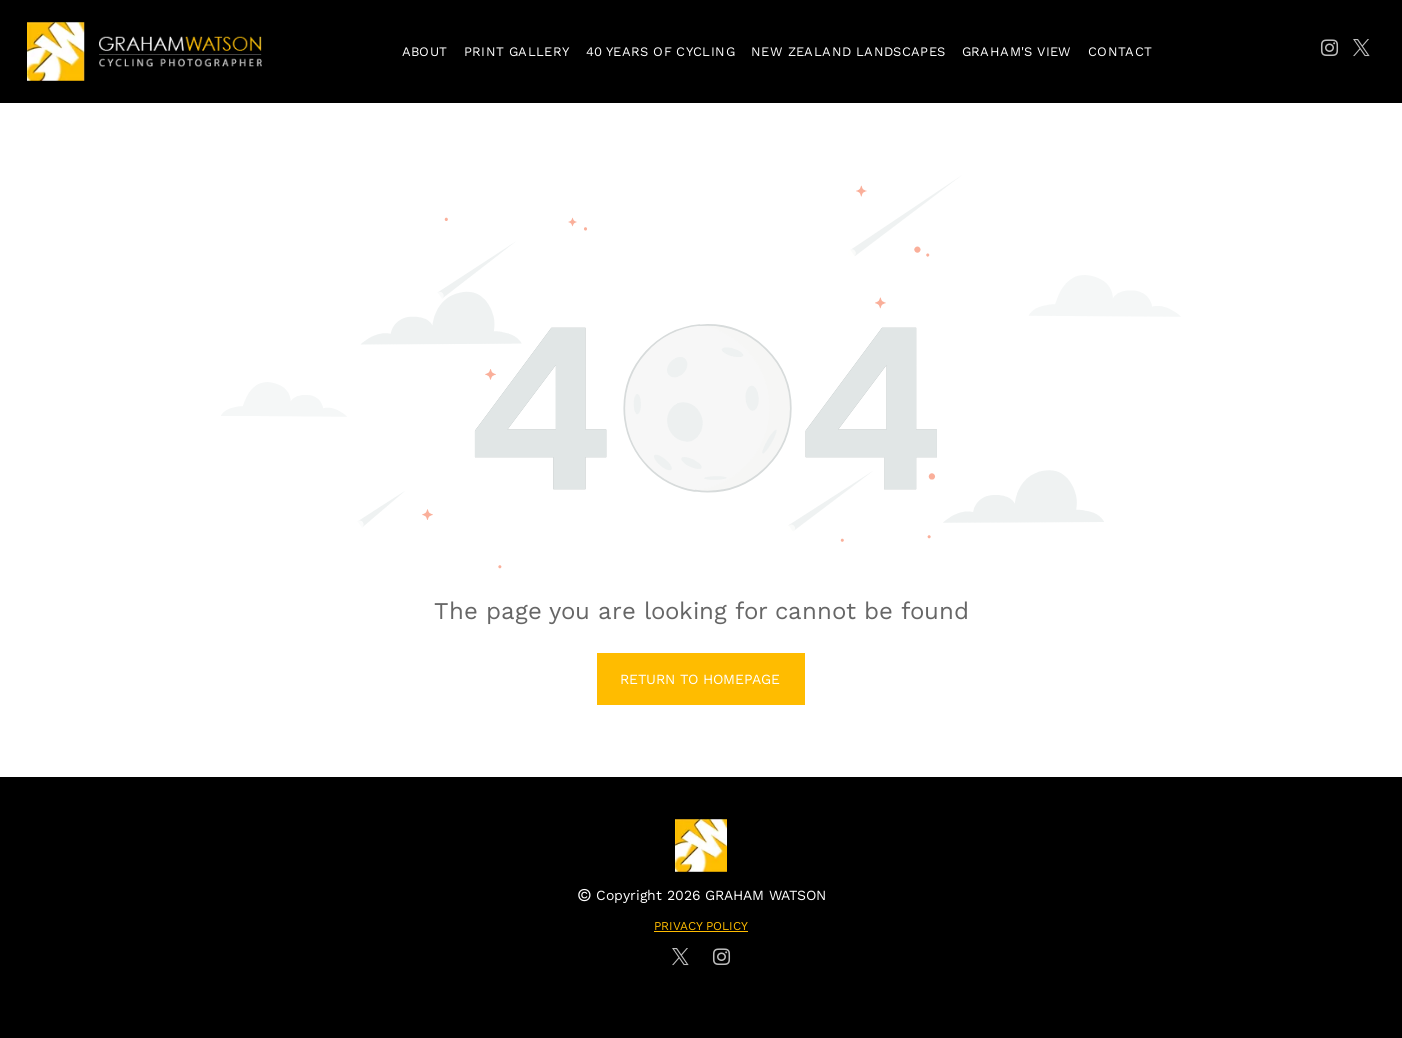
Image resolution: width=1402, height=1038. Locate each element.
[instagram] (1329, 51)
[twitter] (1361, 51)
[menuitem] (425, 51)
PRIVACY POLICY (701, 926)
